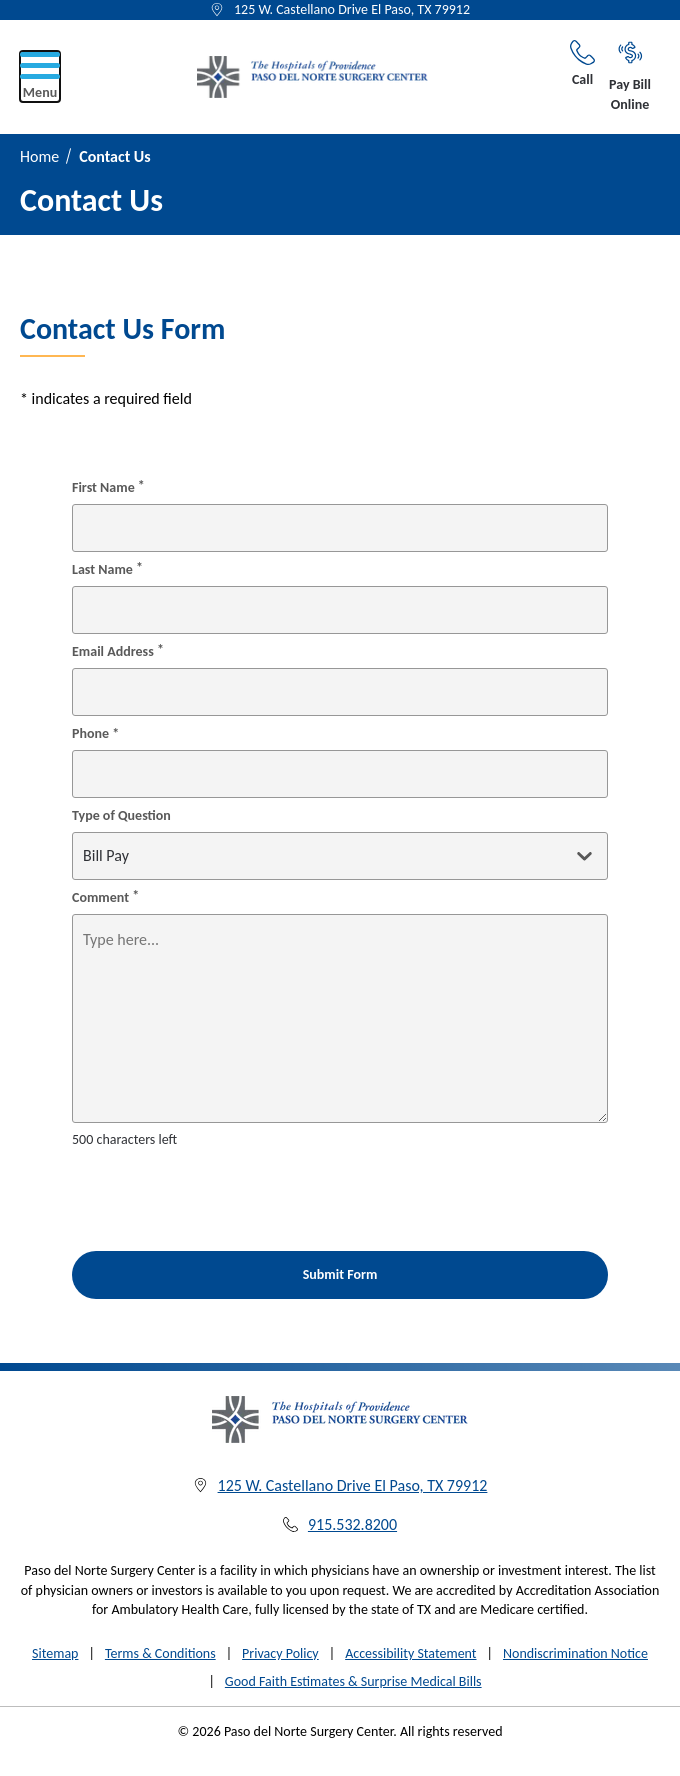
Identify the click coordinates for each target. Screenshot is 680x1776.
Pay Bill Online (630, 76)
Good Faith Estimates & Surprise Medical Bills (353, 1681)
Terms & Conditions (160, 1653)
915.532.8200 (352, 1524)
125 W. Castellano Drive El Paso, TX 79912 (352, 9)
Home (39, 156)
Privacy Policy (280, 1653)
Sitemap (55, 1653)
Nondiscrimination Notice (575, 1653)
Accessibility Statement (410, 1653)
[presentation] (189, 1189)
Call (582, 64)
